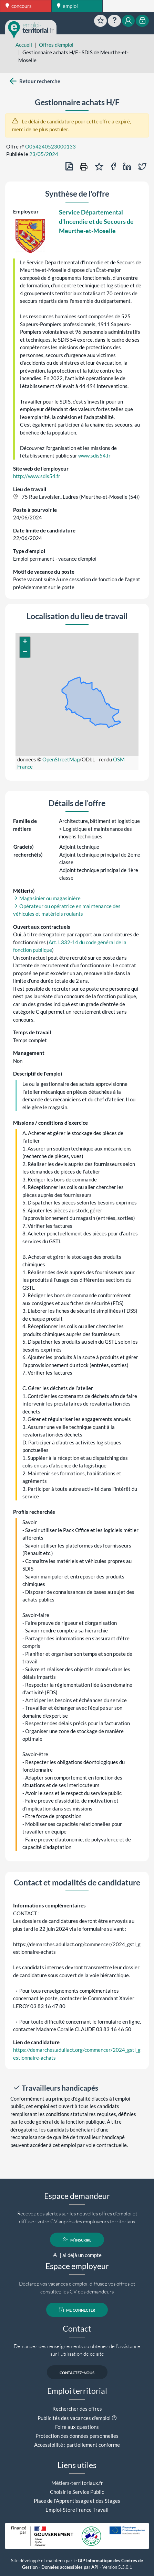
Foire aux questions (77, 2427)
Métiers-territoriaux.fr (77, 2483)
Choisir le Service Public (77, 2492)
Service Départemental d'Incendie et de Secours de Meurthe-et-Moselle (96, 221)
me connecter (77, 2310)
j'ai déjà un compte (77, 2255)
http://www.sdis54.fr (36, 476)
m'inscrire (77, 2239)
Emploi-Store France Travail (77, 2510)
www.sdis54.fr (94, 455)
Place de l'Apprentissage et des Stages (77, 2501)
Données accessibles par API (70, 2567)
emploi (67, 6)
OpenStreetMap (61, 759)
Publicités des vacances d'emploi (74, 2418)
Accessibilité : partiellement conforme (77, 2445)
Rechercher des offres (77, 2409)
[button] (25, 642)
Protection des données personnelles (77, 2436)
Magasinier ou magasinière (47, 898)
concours (19, 6)
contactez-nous (77, 2372)
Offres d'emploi (56, 45)
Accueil (24, 45)
